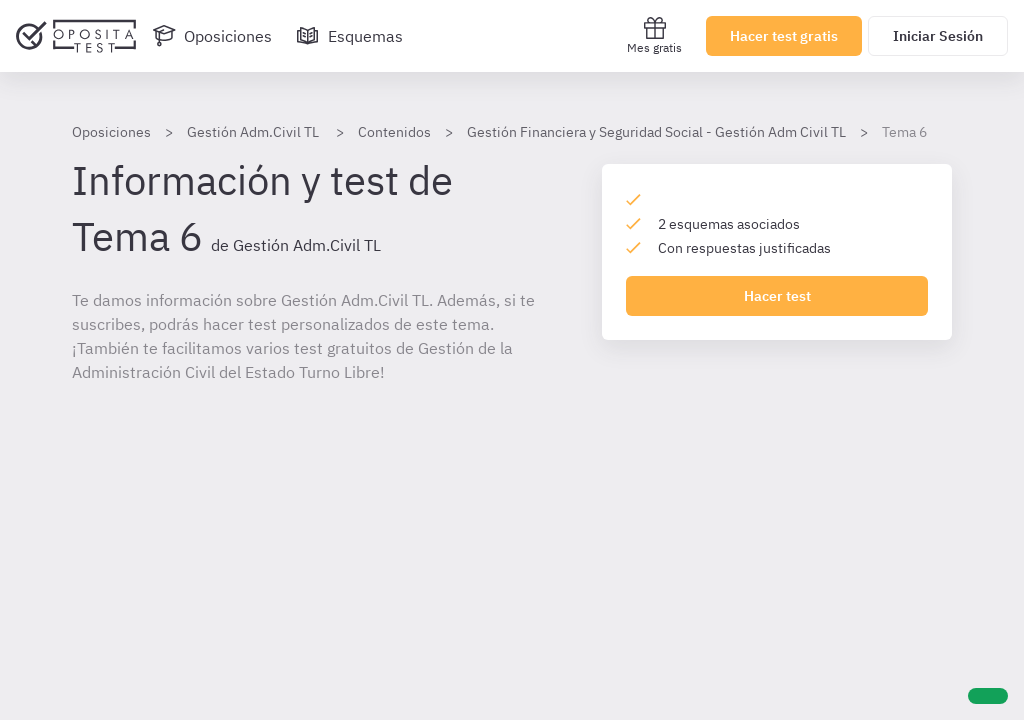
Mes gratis (654, 35)
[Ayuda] (988, 696)
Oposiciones (111, 132)
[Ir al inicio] (76, 36)
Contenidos (394, 132)
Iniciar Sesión (938, 36)
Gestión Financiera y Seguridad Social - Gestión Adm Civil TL (656, 132)
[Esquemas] (349, 36)
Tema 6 (904, 132)
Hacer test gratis (784, 36)
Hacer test (777, 296)
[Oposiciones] (212, 36)
